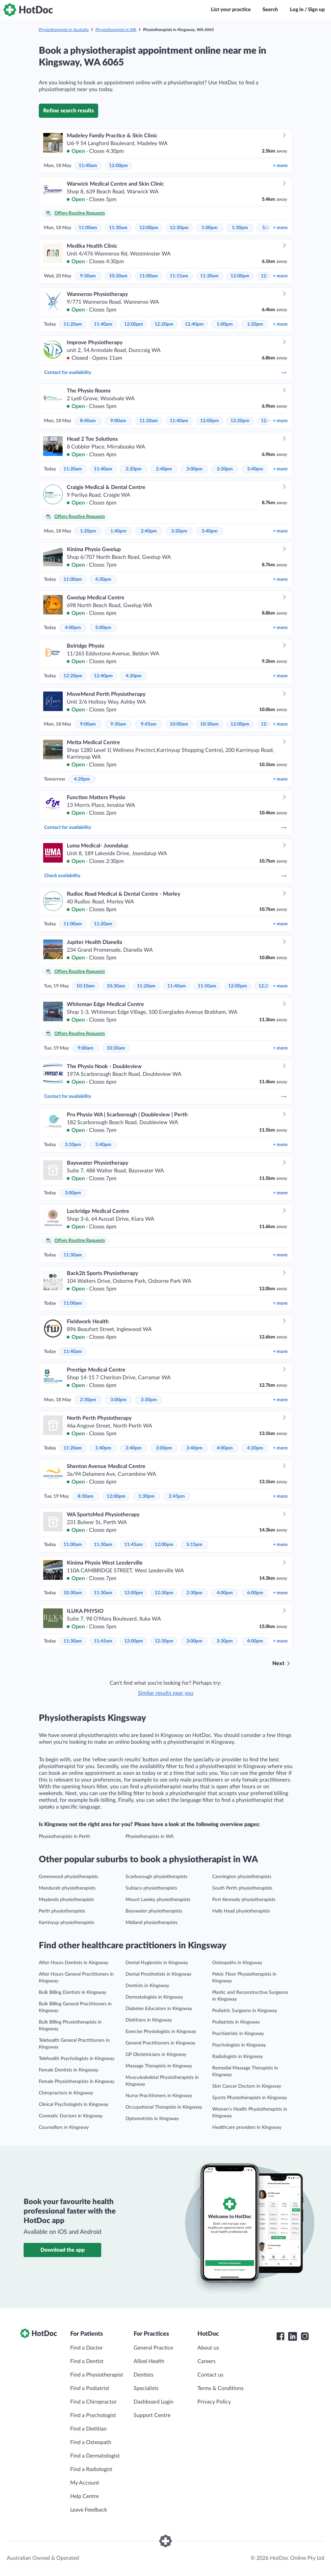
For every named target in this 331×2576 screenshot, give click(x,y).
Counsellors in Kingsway (64, 2127)
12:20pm (164, 324)
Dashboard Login (153, 2402)
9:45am (149, 724)
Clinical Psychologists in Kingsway (73, 2104)
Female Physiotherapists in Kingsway (76, 2081)
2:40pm (164, 469)
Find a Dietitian (88, 2429)
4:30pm (103, 579)
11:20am (72, 324)
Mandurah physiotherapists (67, 1888)
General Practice (153, 2348)
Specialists (146, 2388)
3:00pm (194, 469)
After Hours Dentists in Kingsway (73, 1962)
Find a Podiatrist (89, 2388)
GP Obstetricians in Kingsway (156, 2054)
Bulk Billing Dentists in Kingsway (72, 1992)
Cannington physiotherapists (241, 1876)
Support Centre (152, 2415)
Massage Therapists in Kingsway (159, 2066)
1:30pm (240, 227)
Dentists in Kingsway (147, 1985)
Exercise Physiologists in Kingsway (161, 2031)
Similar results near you (165, 1693)
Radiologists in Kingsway (237, 2056)
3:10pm (73, 1144)
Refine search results (68, 110)
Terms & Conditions (220, 2388)
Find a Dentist (87, 2361)
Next (278, 1663)
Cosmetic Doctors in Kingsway (71, 2116)
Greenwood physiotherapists (68, 1876)
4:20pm (134, 676)
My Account (84, 2483)
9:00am (118, 420)
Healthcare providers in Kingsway (246, 2127)
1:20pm (255, 324)
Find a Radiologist (91, 2469)
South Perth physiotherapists (242, 1888)
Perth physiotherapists (62, 1911)
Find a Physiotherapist (96, 2375)
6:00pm (255, 1593)
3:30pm (149, 1400)
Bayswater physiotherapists (154, 1911)
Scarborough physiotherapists (156, 1876)
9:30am (88, 276)
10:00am (179, 724)
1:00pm (209, 227)
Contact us (210, 2375)
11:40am (88, 165)
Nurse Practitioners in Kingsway (159, 2095)
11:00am (88, 227)
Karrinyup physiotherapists (66, 1922)
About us (208, 2348)
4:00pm (73, 627)
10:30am (118, 276)
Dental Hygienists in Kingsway (157, 1962)
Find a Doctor (86, 2348)
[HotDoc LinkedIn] (292, 2336)
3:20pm (225, 469)
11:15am (179, 276)
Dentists (144, 2375)
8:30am (85, 1496)
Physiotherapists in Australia (64, 30)
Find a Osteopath (90, 2442)
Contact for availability (165, 372)
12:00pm (118, 165)
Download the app (62, 2250)
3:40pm (255, 469)
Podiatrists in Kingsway (236, 2022)
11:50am (207, 986)
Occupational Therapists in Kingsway (164, 2107)
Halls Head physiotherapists (241, 1911)
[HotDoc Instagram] (305, 2336)
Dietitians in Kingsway (149, 2020)
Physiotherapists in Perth (64, 1836)
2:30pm (88, 1400)
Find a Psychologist (93, 2415)
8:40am (88, 420)
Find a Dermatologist (95, 2456)
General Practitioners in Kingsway (160, 2043)
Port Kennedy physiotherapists (243, 1899)
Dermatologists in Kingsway (154, 1997)
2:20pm (134, 469)
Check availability (165, 875)
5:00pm (103, 627)
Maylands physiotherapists (66, 1899)
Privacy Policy (214, 2402)
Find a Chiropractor (93, 2402)
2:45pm (177, 1496)
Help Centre (84, 2496)
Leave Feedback (88, 2510)
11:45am (133, 1544)
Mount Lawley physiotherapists (158, 1899)
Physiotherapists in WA (115, 30)
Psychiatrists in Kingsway (238, 2033)
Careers (206, 2361)
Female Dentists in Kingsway (68, 2070)
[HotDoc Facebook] (280, 2336)
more (280, 165)
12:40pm (194, 324)
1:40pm (118, 531)
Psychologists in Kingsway (239, 2045)
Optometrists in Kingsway (152, 2118)
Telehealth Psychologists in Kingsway (76, 2058)
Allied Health (149, 2361)
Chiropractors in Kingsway (66, 2093)
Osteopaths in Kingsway (237, 1962)
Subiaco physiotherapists (151, 1888)
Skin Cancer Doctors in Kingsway (246, 2086)
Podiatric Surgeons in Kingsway (244, 2010)
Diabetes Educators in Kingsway (159, 2008)
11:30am (118, 227)
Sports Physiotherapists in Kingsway (249, 2097)
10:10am (85, 986)
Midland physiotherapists (151, 1922)
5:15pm (194, 1544)
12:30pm (179, 227)
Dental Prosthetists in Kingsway (158, 1974)
